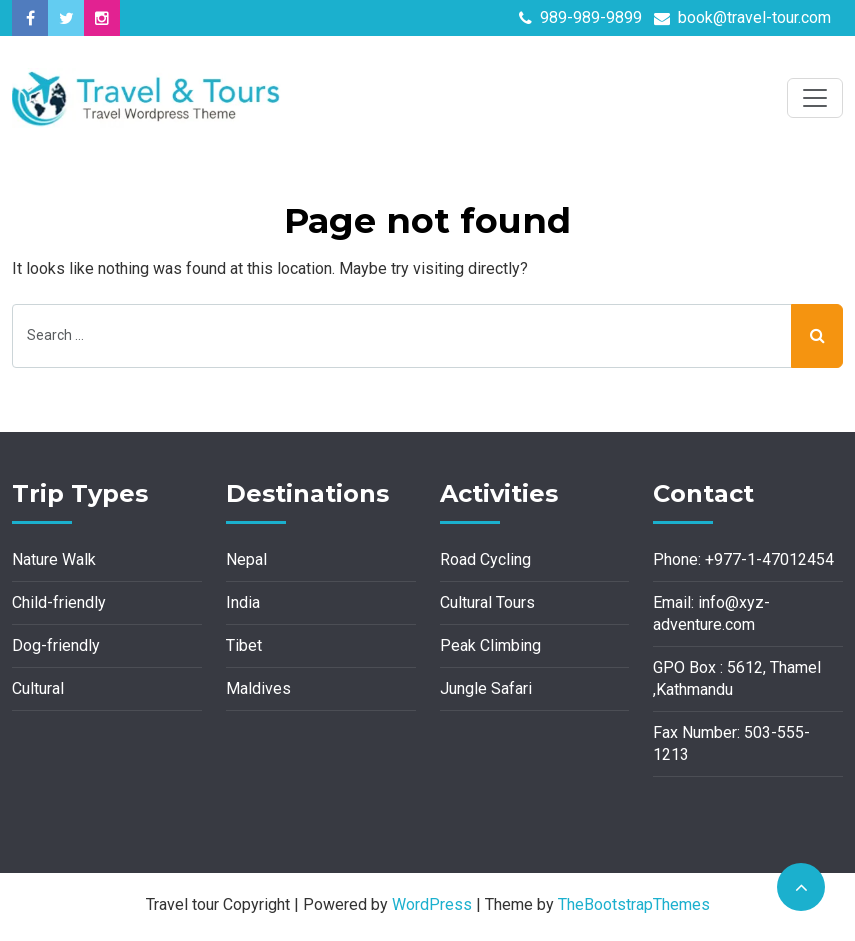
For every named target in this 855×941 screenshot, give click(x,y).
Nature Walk (54, 559)
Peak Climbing (490, 645)
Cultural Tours (487, 602)
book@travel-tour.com (742, 17)
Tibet (244, 645)
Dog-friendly (56, 645)
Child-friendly (59, 602)
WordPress (432, 904)
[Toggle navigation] (815, 98)
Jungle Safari (486, 688)
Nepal (246, 559)
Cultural (38, 688)
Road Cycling (485, 559)
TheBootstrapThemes (634, 904)
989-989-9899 (580, 17)
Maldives (258, 688)
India (243, 602)
